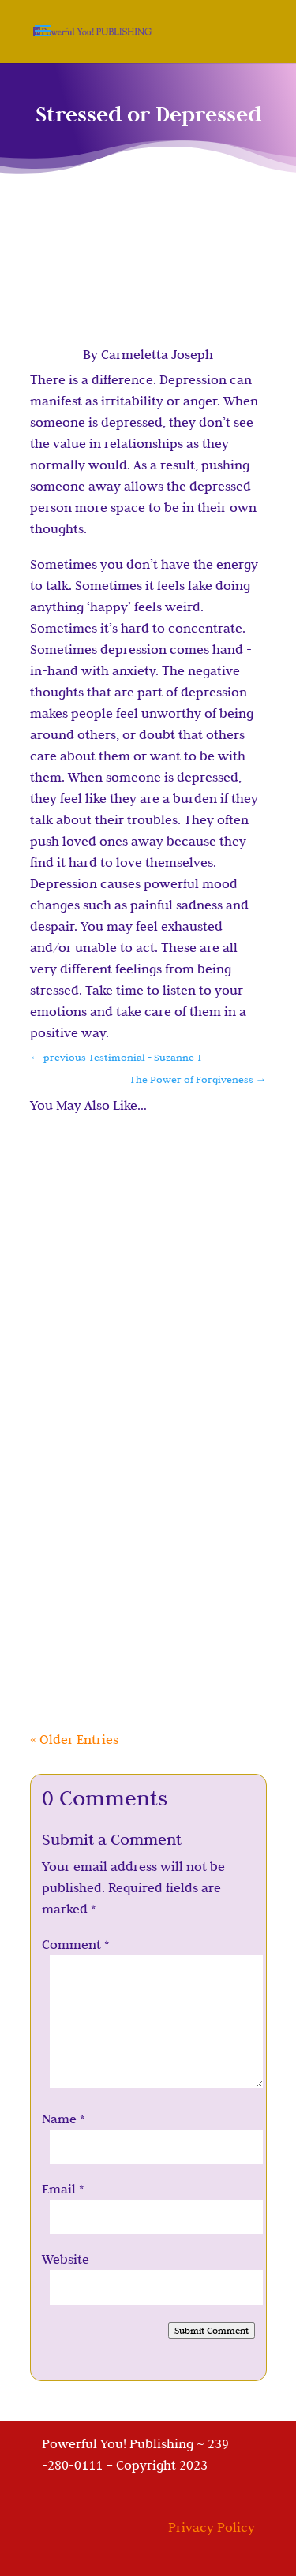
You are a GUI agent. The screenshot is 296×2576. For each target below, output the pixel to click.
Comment (75, 1944)
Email (63, 2189)
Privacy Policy (211, 2527)
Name (63, 2118)
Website (65, 2259)
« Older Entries (74, 1739)
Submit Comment (211, 2330)
